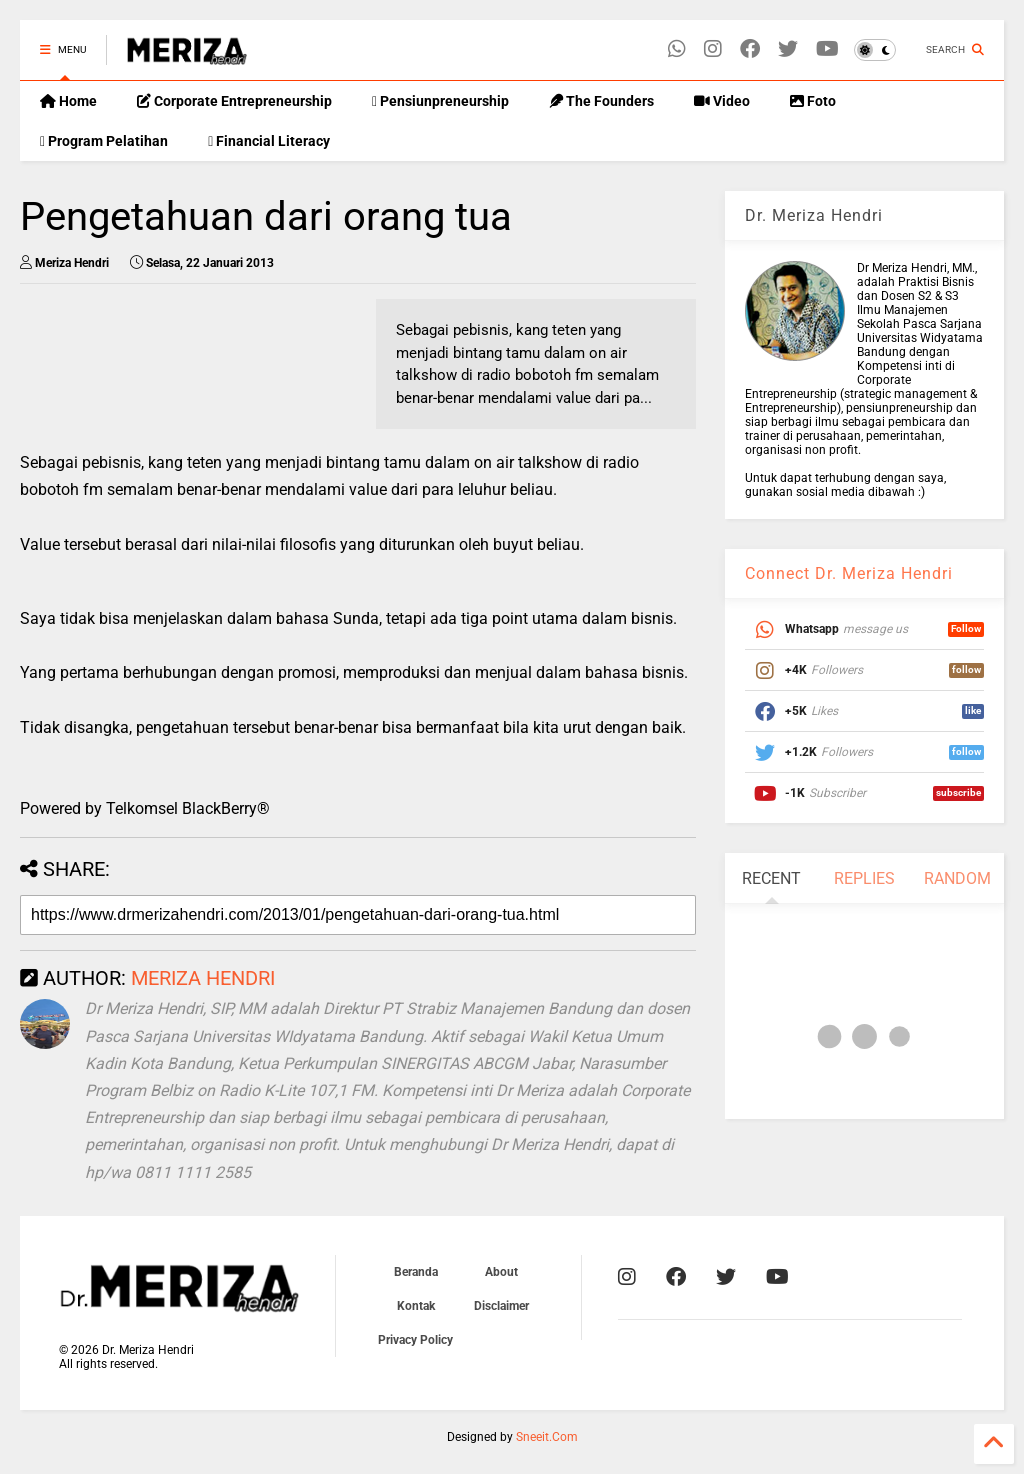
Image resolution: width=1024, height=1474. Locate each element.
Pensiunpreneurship (440, 101)
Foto (813, 101)
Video (722, 101)
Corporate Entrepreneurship (234, 101)
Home (68, 101)
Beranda (416, 1272)
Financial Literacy (269, 141)
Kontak (416, 1306)
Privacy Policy (415, 1340)
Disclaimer (501, 1306)
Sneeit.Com (547, 1437)
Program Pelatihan (104, 141)
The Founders (601, 101)
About (501, 1272)
